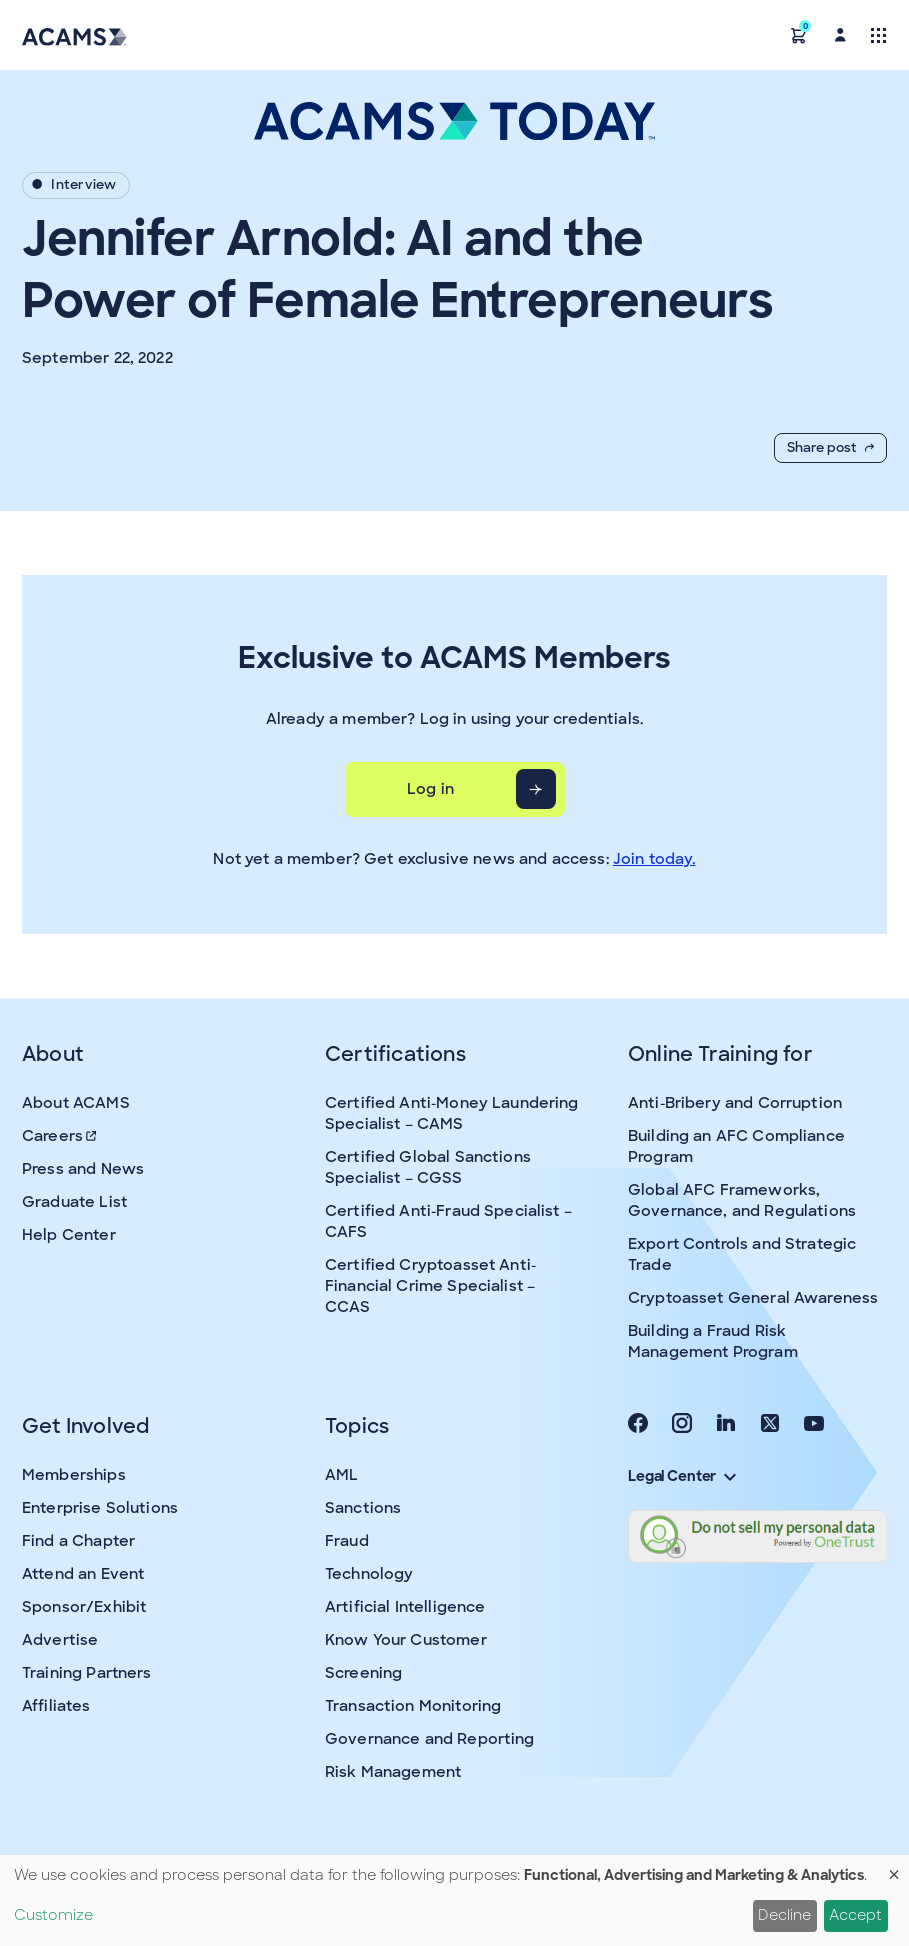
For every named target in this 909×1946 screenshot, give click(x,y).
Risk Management (393, 1772)
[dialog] (454, 1900)
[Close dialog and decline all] (894, 1867)
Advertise (60, 1640)
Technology (369, 1574)
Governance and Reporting (430, 1739)
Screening (363, 1673)
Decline (784, 1915)
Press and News (83, 1169)
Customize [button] (53, 1915)
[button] (799, 34)
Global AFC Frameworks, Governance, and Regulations (742, 1200)
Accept (855, 1915)
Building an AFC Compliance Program (736, 1146)
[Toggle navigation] (878, 34)
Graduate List (74, 1202)
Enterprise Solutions (100, 1508)
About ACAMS (76, 1103)
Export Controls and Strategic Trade (742, 1254)
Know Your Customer (406, 1640)
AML (341, 1475)
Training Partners (87, 1673)
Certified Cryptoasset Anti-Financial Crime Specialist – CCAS (430, 1286)
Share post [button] (830, 447)
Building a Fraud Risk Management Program (713, 1341)
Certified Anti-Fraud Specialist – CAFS (448, 1221)
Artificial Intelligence (405, 1607)
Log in (430, 789)
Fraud (347, 1541)
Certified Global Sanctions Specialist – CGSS (428, 1167)
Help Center (69, 1235)
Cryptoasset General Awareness (753, 1298)
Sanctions (363, 1508)
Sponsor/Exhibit (84, 1607)
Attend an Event (83, 1574)
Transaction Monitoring (413, 1706)
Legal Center (682, 1476)
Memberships (74, 1475)
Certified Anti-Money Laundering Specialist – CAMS (452, 1113)
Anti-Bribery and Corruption (735, 1103)
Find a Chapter (78, 1541)
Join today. (654, 859)
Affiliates (56, 1706)
